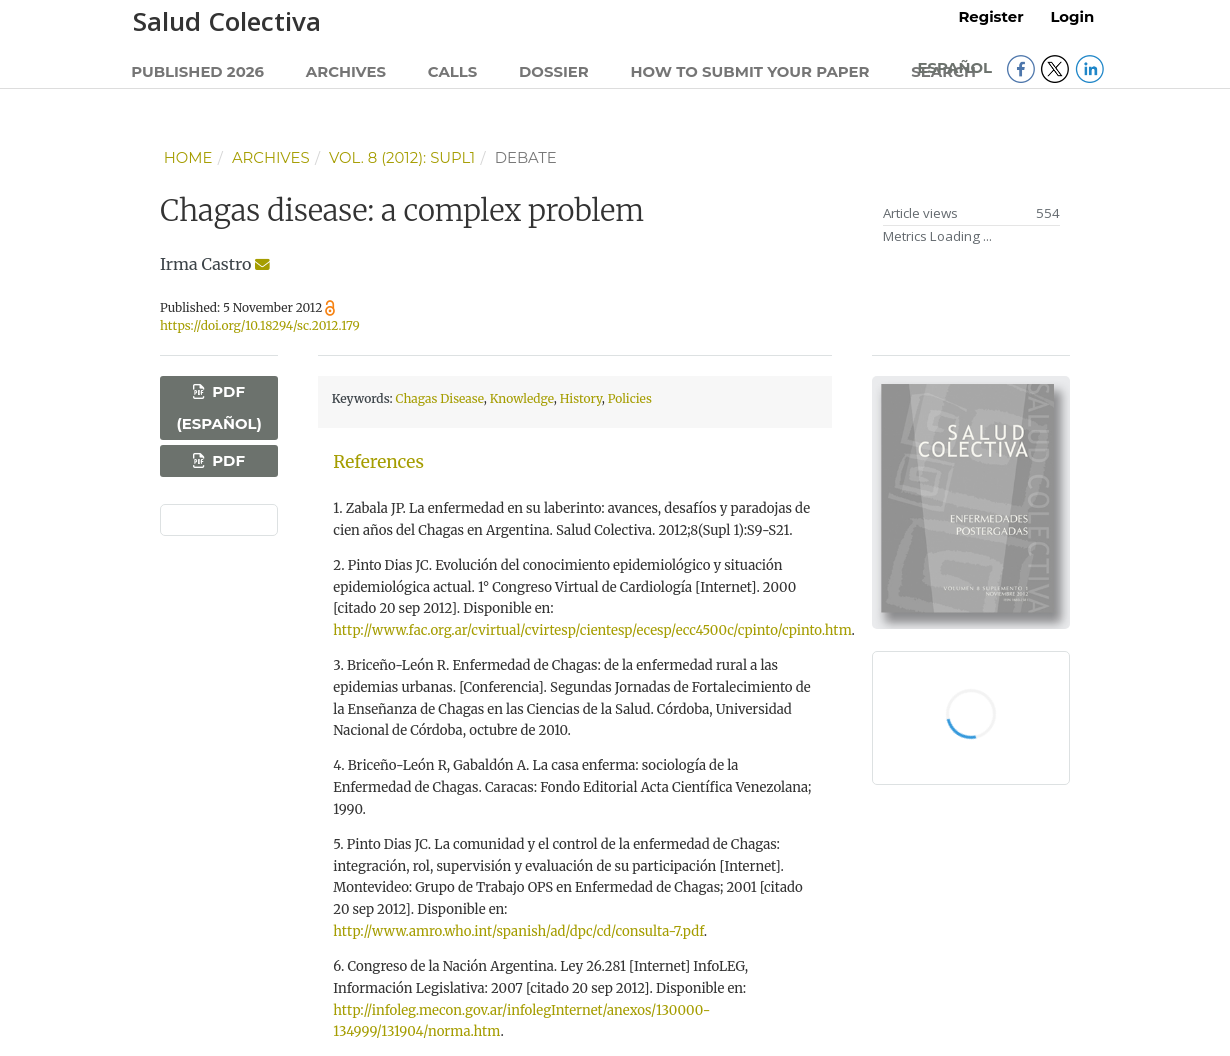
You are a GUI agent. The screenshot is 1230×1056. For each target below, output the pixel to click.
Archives (346, 72)
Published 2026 (197, 72)
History (581, 398)
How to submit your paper (750, 72)
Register (990, 17)
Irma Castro (205, 264)
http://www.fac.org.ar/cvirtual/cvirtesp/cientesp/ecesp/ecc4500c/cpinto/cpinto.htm (592, 630)
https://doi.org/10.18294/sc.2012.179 (260, 325)
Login (1072, 17)
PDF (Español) (219, 408)
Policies (630, 398)
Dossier (554, 72)
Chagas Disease (440, 398)
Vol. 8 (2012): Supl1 (402, 158)
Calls (452, 72)
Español (956, 68)
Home (188, 158)
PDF (226, 461)
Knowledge (522, 398)
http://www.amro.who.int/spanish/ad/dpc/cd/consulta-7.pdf (518, 931)
